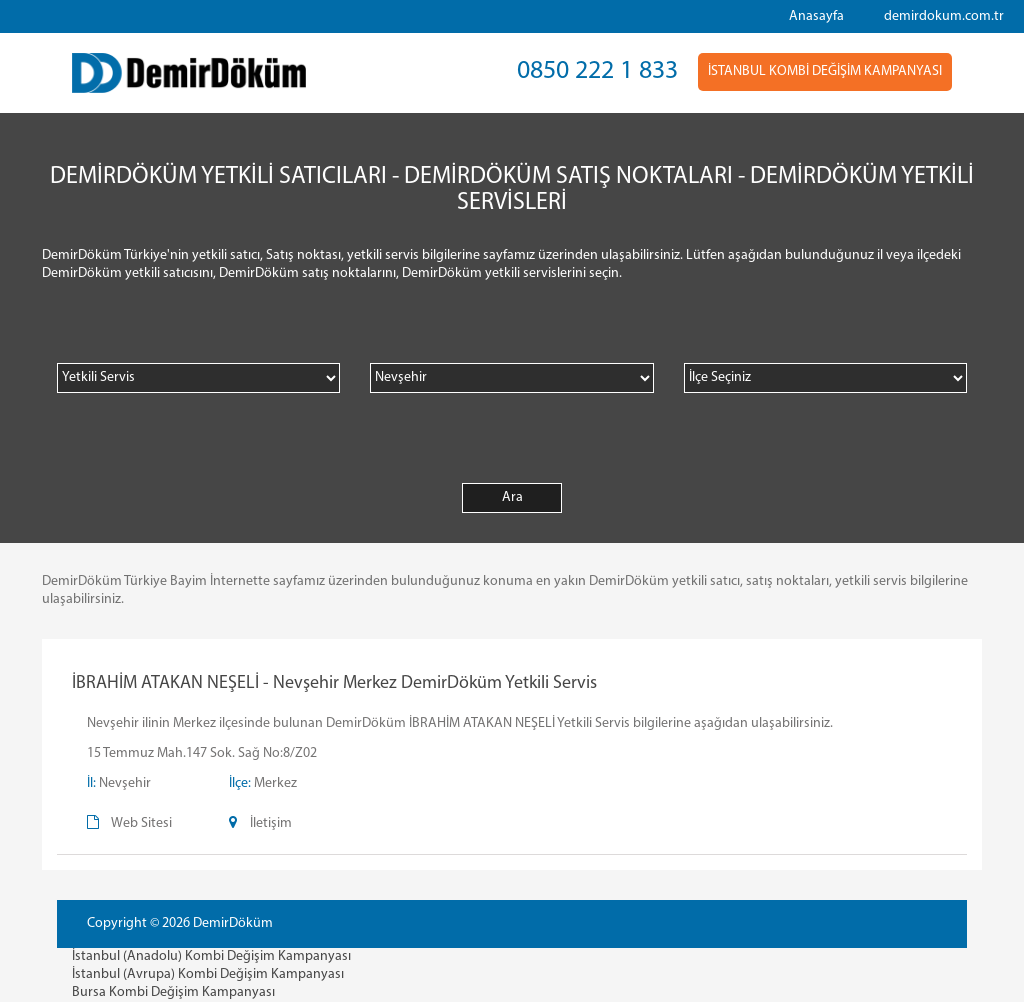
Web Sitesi (141, 823)
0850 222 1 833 (597, 71)
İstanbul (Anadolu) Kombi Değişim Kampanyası (211, 956)
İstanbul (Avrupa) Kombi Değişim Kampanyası (208, 974)
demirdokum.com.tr (944, 16)
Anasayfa (816, 16)
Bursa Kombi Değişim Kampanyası (173, 992)
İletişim (271, 823)
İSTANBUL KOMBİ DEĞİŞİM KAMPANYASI (825, 71)
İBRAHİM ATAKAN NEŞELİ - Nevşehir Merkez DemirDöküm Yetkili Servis (334, 683)
